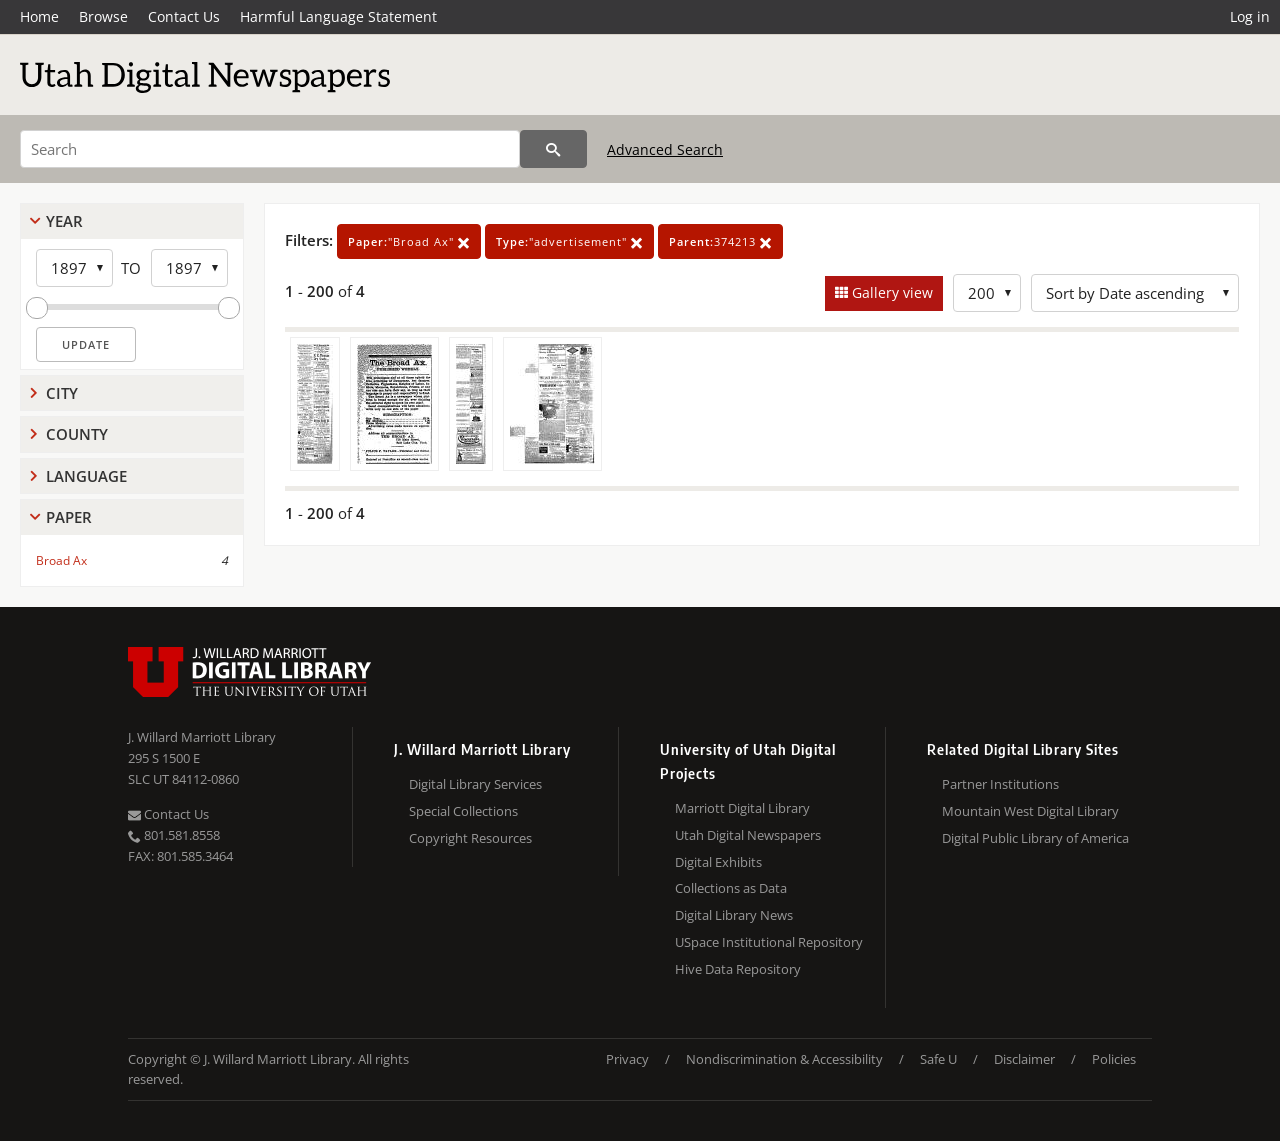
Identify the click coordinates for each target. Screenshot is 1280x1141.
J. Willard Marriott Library (202, 737)
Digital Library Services (475, 784)
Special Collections (463, 811)
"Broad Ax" (409, 241)
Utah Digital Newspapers (748, 835)
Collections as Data (731, 888)
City (62, 393)
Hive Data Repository (738, 969)
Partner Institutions (1000, 784)
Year (64, 221)
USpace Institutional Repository (769, 942)
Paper (69, 517)
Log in (1250, 16)
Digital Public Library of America (1035, 838)
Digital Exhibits (718, 862)
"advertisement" (569, 241)
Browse (103, 16)
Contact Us (184, 16)
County (77, 434)
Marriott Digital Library (742, 808)
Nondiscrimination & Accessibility (784, 1059)
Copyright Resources (470, 838)
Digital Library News (734, 915)
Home (39, 16)
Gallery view (890, 292)
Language (86, 476)
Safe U (938, 1059)
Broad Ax (61, 560)
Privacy (627, 1059)
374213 (720, 241)
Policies (1114, 1059)
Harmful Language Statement (338, 16)
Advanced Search (665, 149)
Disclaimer (1024, 1059)
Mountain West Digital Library (1030, 811)
